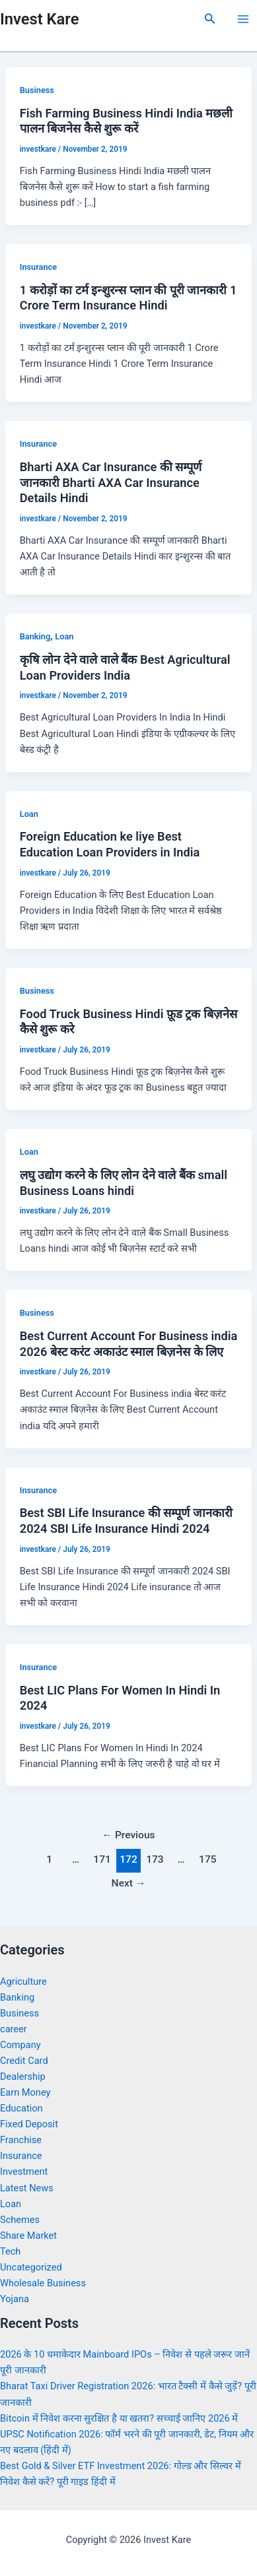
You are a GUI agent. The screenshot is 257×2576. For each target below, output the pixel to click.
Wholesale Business (43, 2283)
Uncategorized (31, 2267)
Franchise (21, 2140)
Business (37, 90)
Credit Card (24, 2061)
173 (155, 1859)
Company (20, 2045)
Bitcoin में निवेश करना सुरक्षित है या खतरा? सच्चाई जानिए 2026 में (119, 2418)
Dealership (23, 2076)
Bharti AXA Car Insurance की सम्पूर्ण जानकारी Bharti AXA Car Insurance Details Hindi (111, 482)
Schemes (20, 2220)
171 (102, 1859)
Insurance (38, 267)
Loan (64, 636)
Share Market (28, 2235)
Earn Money (25, 2092)
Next (129, 1883)
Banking (35, 636)
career (13, 2029)
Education (21, 2108)
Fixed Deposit (29, 2124)
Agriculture (23, 1981)
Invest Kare (39, 19)
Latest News (27, 2188)
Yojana (14, 2299)
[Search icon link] (210, 19)
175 (208, 1859)
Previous (128, 1835)
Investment (24, 2171)
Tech (10, 2251)
